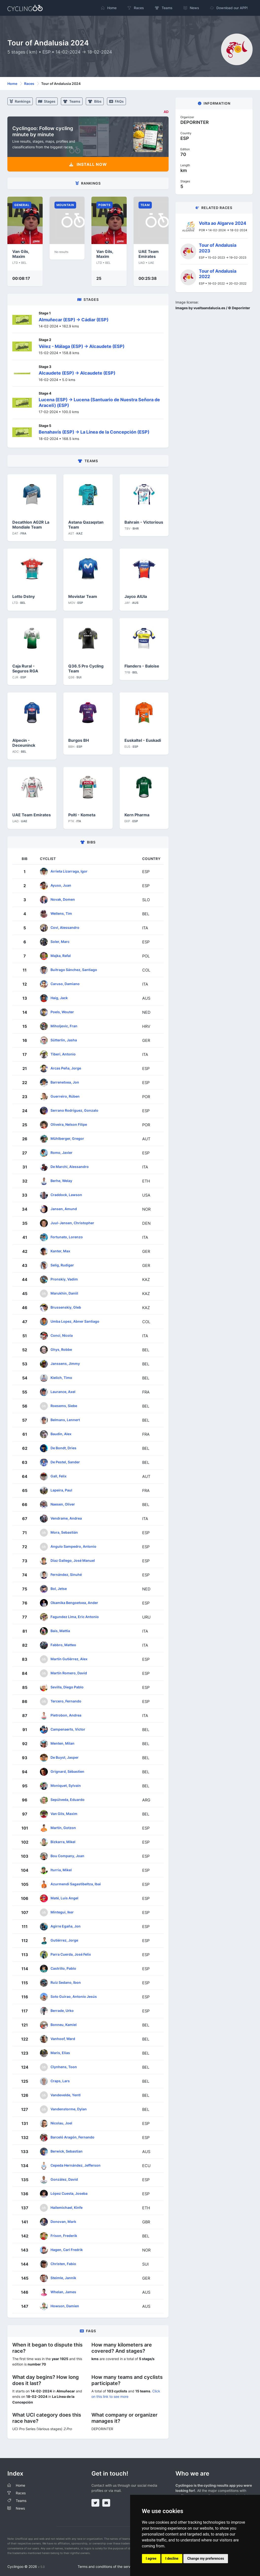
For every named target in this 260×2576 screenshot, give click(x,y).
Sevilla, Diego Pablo (67, 1687)
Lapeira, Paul (61, 1490)
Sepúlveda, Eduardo (68, 1799)
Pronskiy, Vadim (64, 1279)
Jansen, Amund (64, 1209)
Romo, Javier (61, 1152)
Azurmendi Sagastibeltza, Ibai (76, 1884)
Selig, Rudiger (62, 1265)
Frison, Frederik (64, 2235)
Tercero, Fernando (66, 1701)
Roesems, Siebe (64, 1406)
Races (29, 83)
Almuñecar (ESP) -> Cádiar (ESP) (73, 319)
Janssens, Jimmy (65, 1363)
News (20, 2508)
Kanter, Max (60, 1251)
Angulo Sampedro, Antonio (73, 1546)
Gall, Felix (59, 1476)
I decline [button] (171, 2558)
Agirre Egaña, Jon (66, 1926)
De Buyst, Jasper (65, 1757)
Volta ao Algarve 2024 (222, 223)
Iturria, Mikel (61, 1870)
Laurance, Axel (63, 1392)
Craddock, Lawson (66, 1195)
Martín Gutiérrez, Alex (69, 1659)
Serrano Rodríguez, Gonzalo (74, 1110)
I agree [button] (151, 2558)
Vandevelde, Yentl (66, 2095)
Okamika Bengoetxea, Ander (74, 1603)
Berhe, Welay (61, 1181)
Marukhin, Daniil (64, 1293)
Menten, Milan (62, 1743)
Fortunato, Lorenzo (67, 1237)
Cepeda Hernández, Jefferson (76, 2165)
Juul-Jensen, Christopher (72, 1223)
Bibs (95, 101)
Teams (71, 101)
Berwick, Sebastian (67, 2151)
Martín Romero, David (69, 1673)
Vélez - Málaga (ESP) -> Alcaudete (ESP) (81, 346)
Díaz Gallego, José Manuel (73, 1560)
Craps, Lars (60, 2081)
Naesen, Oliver (63, 1504)
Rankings (20, 101)
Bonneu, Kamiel (64, 2025)
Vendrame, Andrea (66, 1518)
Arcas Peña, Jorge (66, 1068)
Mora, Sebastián (64, 1532)
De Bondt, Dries (63, 1448)
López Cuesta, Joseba (69, 2193)
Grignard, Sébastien (67, 1771)
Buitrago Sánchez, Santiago (74, 970)
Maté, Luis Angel (64, 1898)
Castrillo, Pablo (63, 1968)
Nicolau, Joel (61, 2123)
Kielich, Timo (61, 1377)
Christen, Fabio (63, 2264)
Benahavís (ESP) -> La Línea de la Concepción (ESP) (94, 432)
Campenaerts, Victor (68, 1729)
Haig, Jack (59, 998)
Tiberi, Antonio (63, 1054)
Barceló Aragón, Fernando (72, 2137)
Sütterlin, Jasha (64, 1040)
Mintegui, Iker (62, 1912)
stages (46, 101)
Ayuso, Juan (61, 885)
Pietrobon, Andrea (66, 1715)
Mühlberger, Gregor (67, 1138)
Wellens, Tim (61, 913)
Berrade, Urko (62, 2010)
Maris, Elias (60, 2053)
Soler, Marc (60, 941)
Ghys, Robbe (61, 1349)
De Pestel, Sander (65, 1462)
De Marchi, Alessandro (70, 1166)
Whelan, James (63, 2292)
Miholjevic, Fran (64, 1026)
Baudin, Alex (61, 1434)
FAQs (116, 101)
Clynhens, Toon (64, 2067)
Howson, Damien (65, 2306)
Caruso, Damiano (65, 984)
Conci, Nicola (62, 1335)
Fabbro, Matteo (63, 1645)
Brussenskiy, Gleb (66, 1307)
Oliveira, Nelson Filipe (69, 1124)
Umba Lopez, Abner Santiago (75, 1321)
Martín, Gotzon (63, 1828)
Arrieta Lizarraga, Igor (69, 871)
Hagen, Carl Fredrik (67, 2250)
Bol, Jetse (59, 1588)
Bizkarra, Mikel (63, 1842)
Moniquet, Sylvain (66, 1785)
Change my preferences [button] (205, 2558)
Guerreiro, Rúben (65, 1096)
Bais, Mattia (60, 1631)
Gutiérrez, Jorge (64, 1940)
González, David (64, 2179)
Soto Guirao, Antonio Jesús (74, 1996)
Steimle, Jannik (63, 2278)
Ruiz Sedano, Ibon (66, 1982)
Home (12, 83)
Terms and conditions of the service (106, 2566)
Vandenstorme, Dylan (69, 2109)
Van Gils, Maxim (64, 1814)
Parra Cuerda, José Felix (71, 1954)
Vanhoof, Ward (63, 2039)
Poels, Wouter (62, 1012)
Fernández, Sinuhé (66, 1574)
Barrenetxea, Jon (65, 1082)
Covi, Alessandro (65, 927)
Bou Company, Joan (67, 1856)
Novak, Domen (63, 899)
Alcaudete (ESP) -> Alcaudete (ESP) (77, 373)
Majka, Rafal (61, 956)
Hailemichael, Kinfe (67, 2207)
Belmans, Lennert (65, 1420)
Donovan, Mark (63, 2221)
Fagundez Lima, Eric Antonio (75, 1617)
